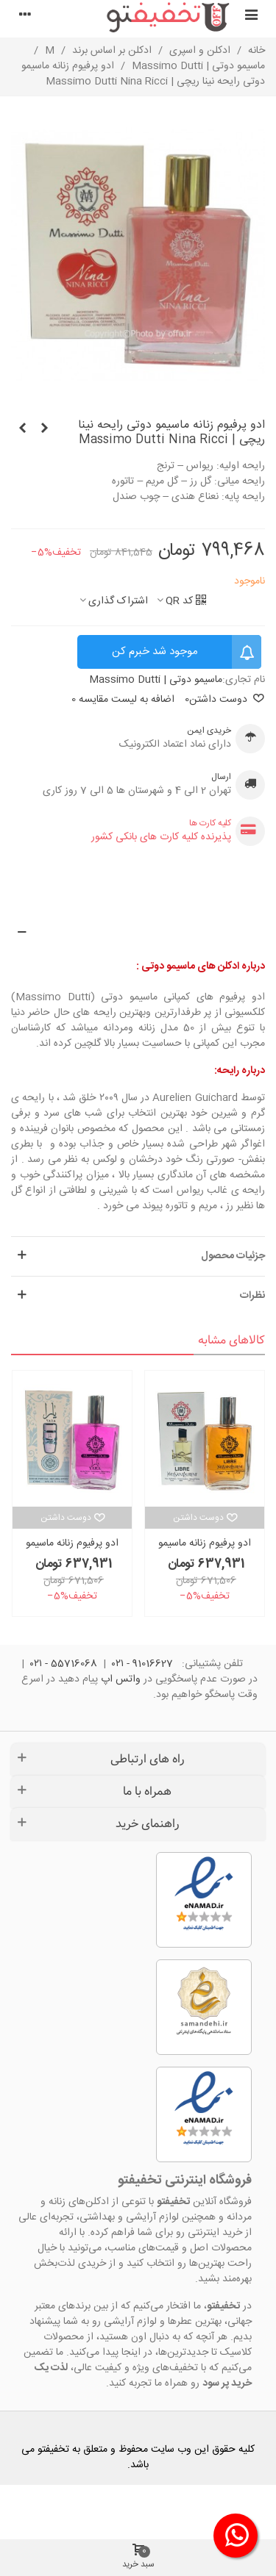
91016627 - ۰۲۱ (142, 1664)
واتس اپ (121, 1679)
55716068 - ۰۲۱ (63, 1664)
